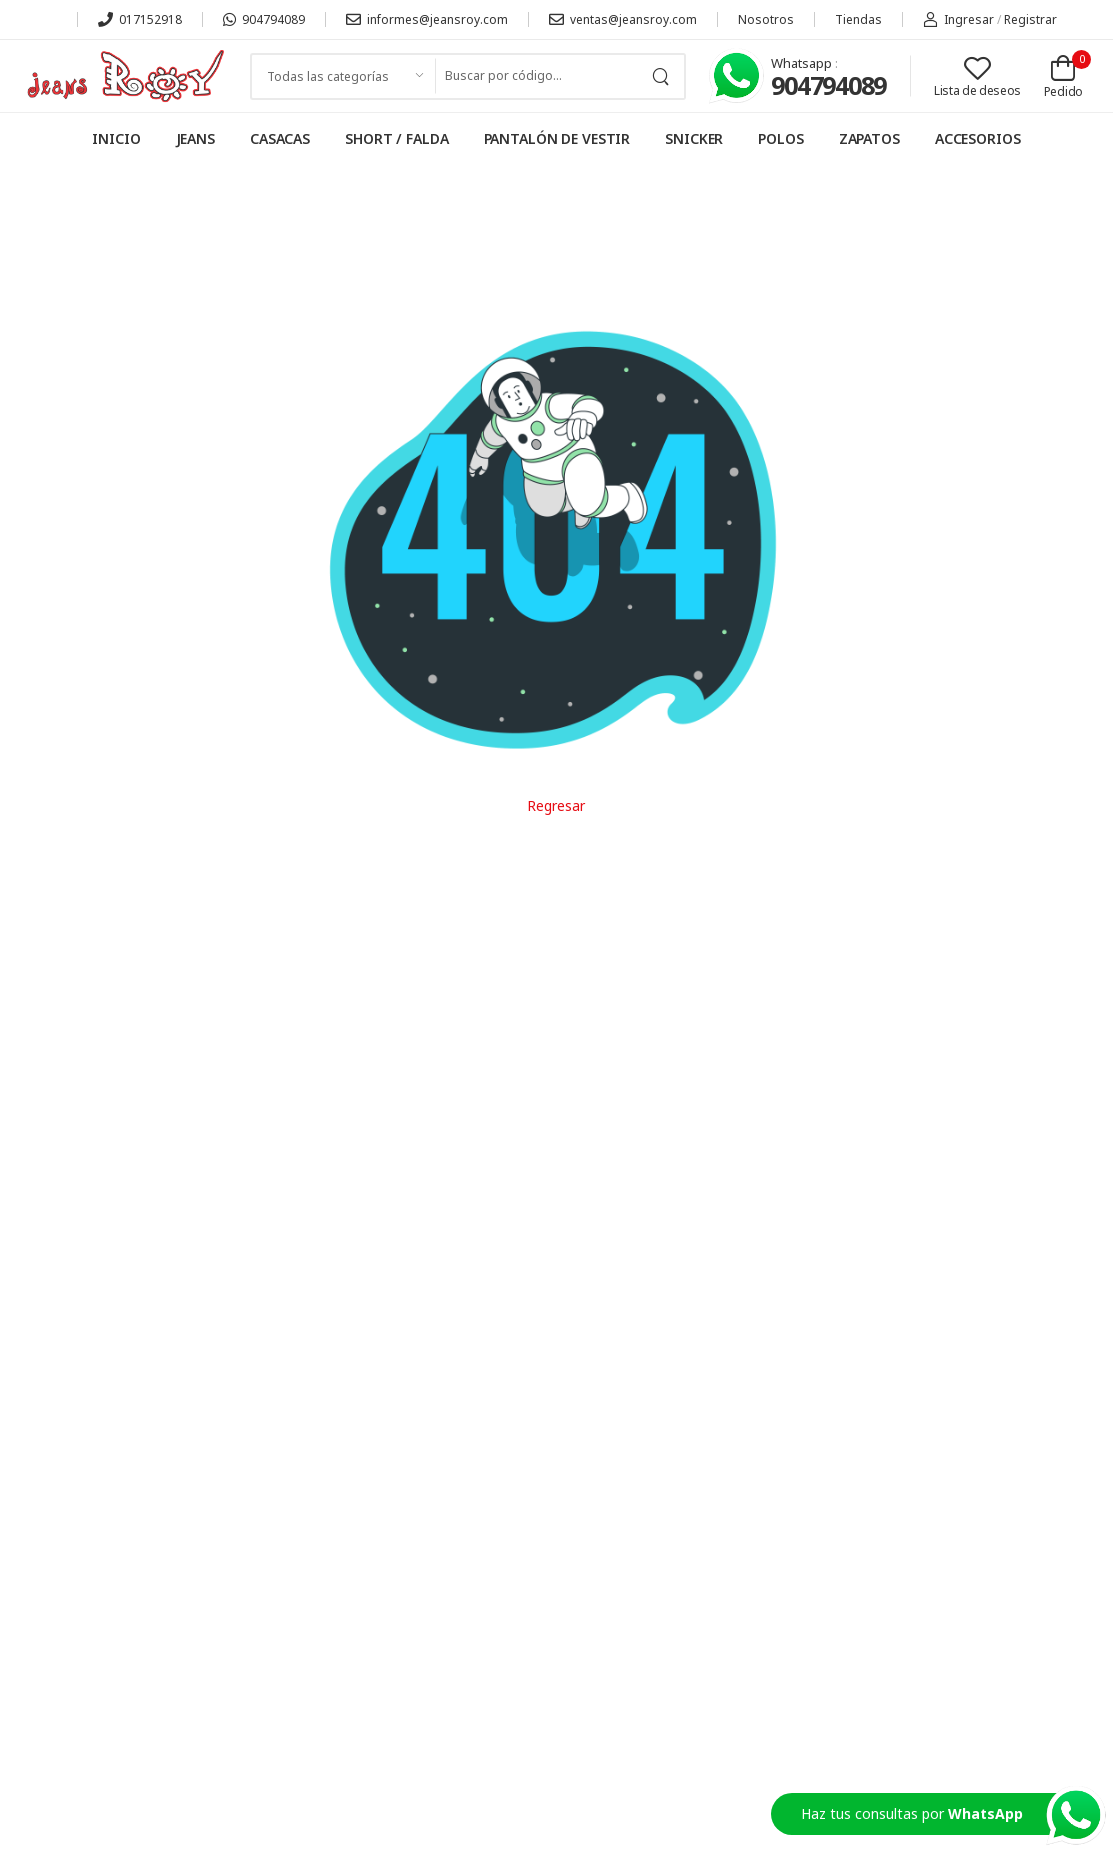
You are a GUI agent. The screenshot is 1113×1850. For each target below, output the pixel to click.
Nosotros (766, 19)
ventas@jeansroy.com (623, 19)
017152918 (140, 19)
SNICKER (694, 138)
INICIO (116, 138)
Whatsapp (803, 63)
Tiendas (858, 19)
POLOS (780, 138)
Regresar (556, 805)
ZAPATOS (869, 138)
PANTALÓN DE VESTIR (557, 138)
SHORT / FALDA (396, 138)
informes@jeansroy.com (427, 19)
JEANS (195, 138)
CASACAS (280, 138)
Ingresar (958, 19)
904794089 (264, 19)
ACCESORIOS (978, 138)
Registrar (1030, 19)
